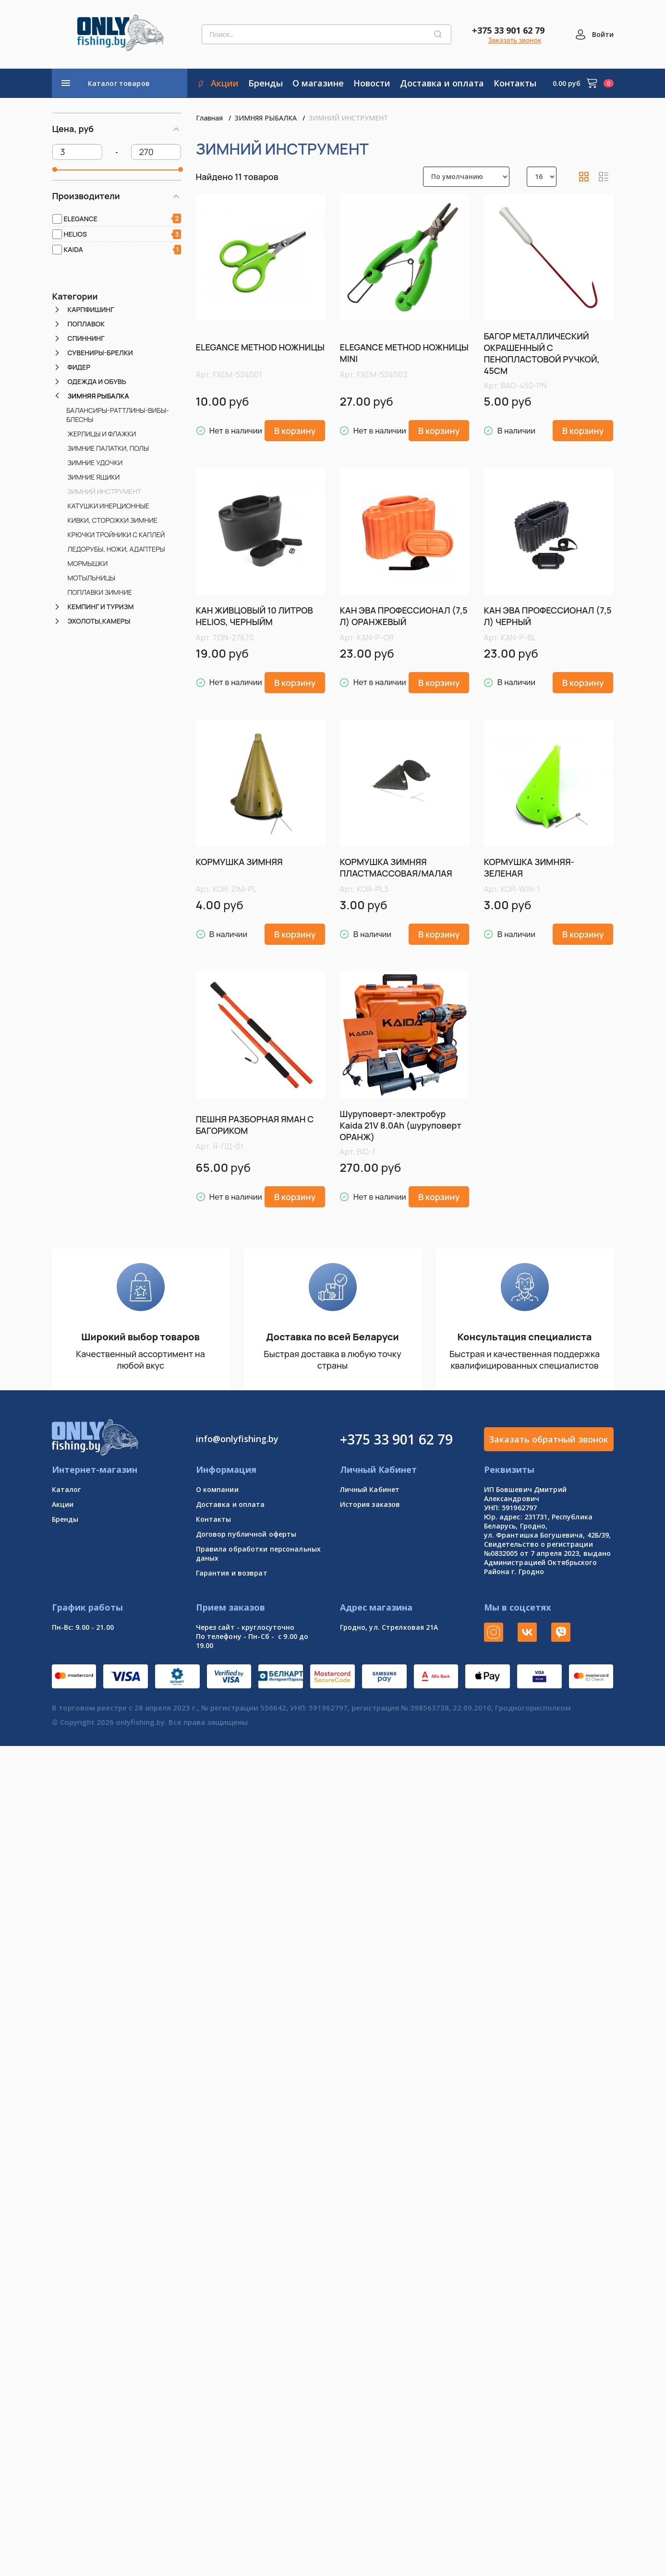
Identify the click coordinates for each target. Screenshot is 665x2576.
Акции (63, 1504)
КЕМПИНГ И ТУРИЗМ (101, 606)
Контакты (213, 1519)
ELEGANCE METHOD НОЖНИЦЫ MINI (403, 352)
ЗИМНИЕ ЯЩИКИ (94, 476)
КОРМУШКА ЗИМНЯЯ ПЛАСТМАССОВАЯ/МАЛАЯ (395, 867)
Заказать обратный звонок (548, 1439)
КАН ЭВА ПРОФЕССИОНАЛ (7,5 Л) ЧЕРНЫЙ (547, 615)
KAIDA (73, 249)
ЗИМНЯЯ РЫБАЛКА (98, 395)
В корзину (295, 430)
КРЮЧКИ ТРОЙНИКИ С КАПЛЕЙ (116, 534)
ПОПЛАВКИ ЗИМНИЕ (100, 592)
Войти (603, 34)
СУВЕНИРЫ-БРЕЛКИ (100, 352)
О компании (217, 1489)
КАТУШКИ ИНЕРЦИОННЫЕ (108, 505)
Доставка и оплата (230, 1504)
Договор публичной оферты (246, 1534)
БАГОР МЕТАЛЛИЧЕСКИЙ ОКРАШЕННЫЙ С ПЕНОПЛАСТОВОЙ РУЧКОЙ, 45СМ (541, 353)
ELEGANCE (80, 218)
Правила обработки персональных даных (258, 1553)
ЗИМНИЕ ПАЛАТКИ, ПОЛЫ (108, 448)
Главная (209, 117)
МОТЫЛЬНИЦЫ (92, 577)
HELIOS (75, 234)
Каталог (66, 1489)
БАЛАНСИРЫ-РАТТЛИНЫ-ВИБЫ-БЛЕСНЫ (117, 415)
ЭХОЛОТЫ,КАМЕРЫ (99, 621)
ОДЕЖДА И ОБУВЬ (97, 381)
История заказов (370, 1504)
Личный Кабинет (370, 1489)
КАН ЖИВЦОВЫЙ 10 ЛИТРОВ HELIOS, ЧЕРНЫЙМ (254, 615)
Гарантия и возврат (231, 1572)
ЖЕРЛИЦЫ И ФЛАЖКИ (102, 433)
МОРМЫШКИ (88, 563)
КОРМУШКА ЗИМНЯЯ (239, 861)
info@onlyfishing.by (237, 1438)
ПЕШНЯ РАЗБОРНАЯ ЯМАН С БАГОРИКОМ (255, 1124)
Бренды (65, 1519)
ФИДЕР (79, 367)
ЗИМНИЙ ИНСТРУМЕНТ (105, 491)
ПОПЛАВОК (86, 323)
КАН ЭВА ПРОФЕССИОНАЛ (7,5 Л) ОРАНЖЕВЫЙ (403, 615)
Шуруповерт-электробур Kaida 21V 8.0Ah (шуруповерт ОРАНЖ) (400, 1125)
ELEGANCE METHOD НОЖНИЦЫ (260, 347)
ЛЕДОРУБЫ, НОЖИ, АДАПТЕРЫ (116, 549)
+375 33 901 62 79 (508, 30)
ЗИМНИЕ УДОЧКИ (95, 462)
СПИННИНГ (86, 338)
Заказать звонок (515, 40)
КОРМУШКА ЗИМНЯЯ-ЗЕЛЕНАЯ (529, 867)
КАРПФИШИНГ (91, 309)
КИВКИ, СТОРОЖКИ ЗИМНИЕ (112, 520)
